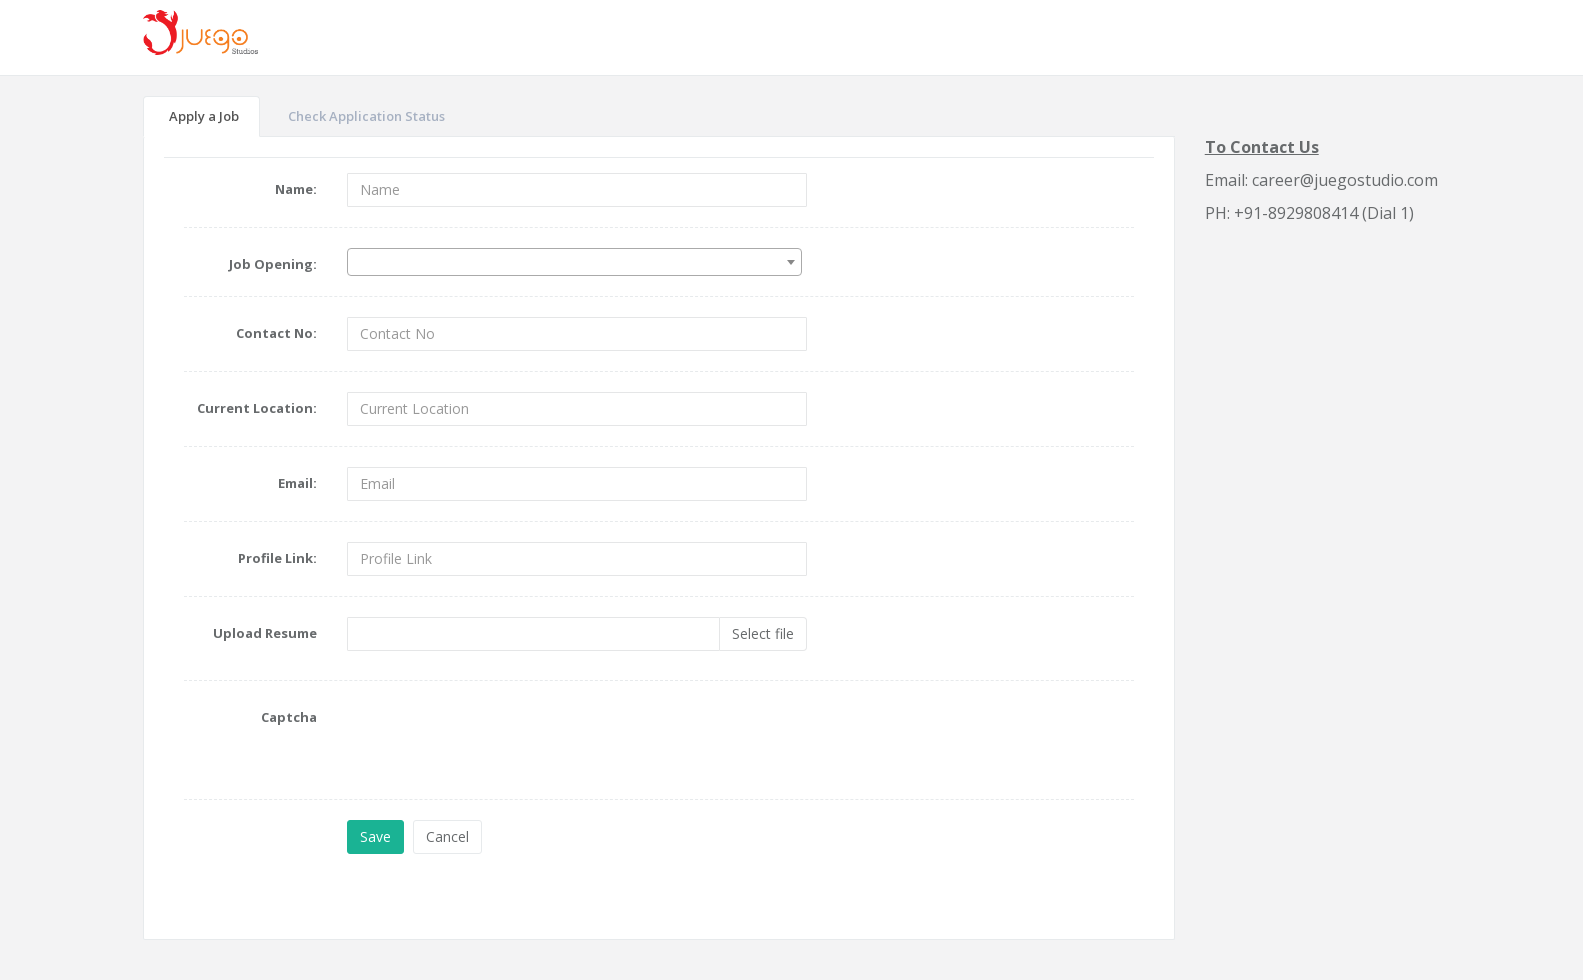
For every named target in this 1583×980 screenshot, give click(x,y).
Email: (297, 483)
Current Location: (257, 408)
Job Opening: (273, 264)
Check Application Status (366, 116)
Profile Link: (277, 558)
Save (375, 836)
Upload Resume (265, 633)
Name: (296, 189)
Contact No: (276, 333)
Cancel (447, 836)
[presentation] (499, 740)
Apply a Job (204, 116)
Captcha (289, 717)
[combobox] (574, 262)
